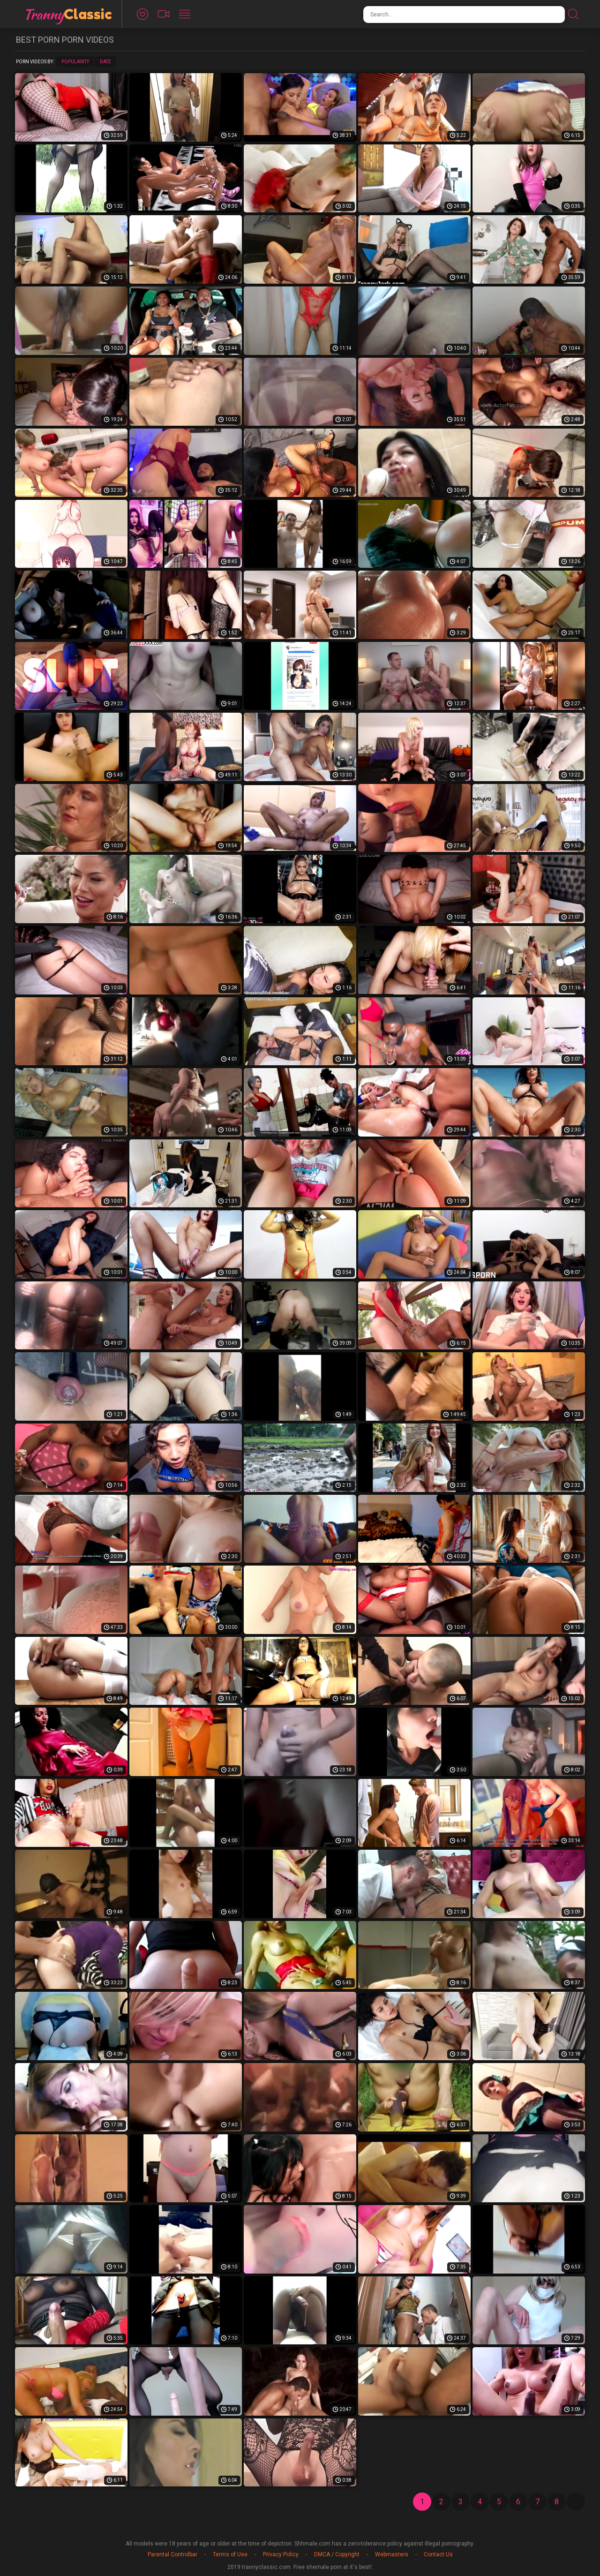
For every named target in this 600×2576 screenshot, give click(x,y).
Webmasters (391, 2554)
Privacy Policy (281, 2554)
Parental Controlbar (172, 2554)
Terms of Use (230, 2554)
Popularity (75, 61)
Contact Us (438, 2554)
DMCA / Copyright (337, 2554)
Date (105, 61)
